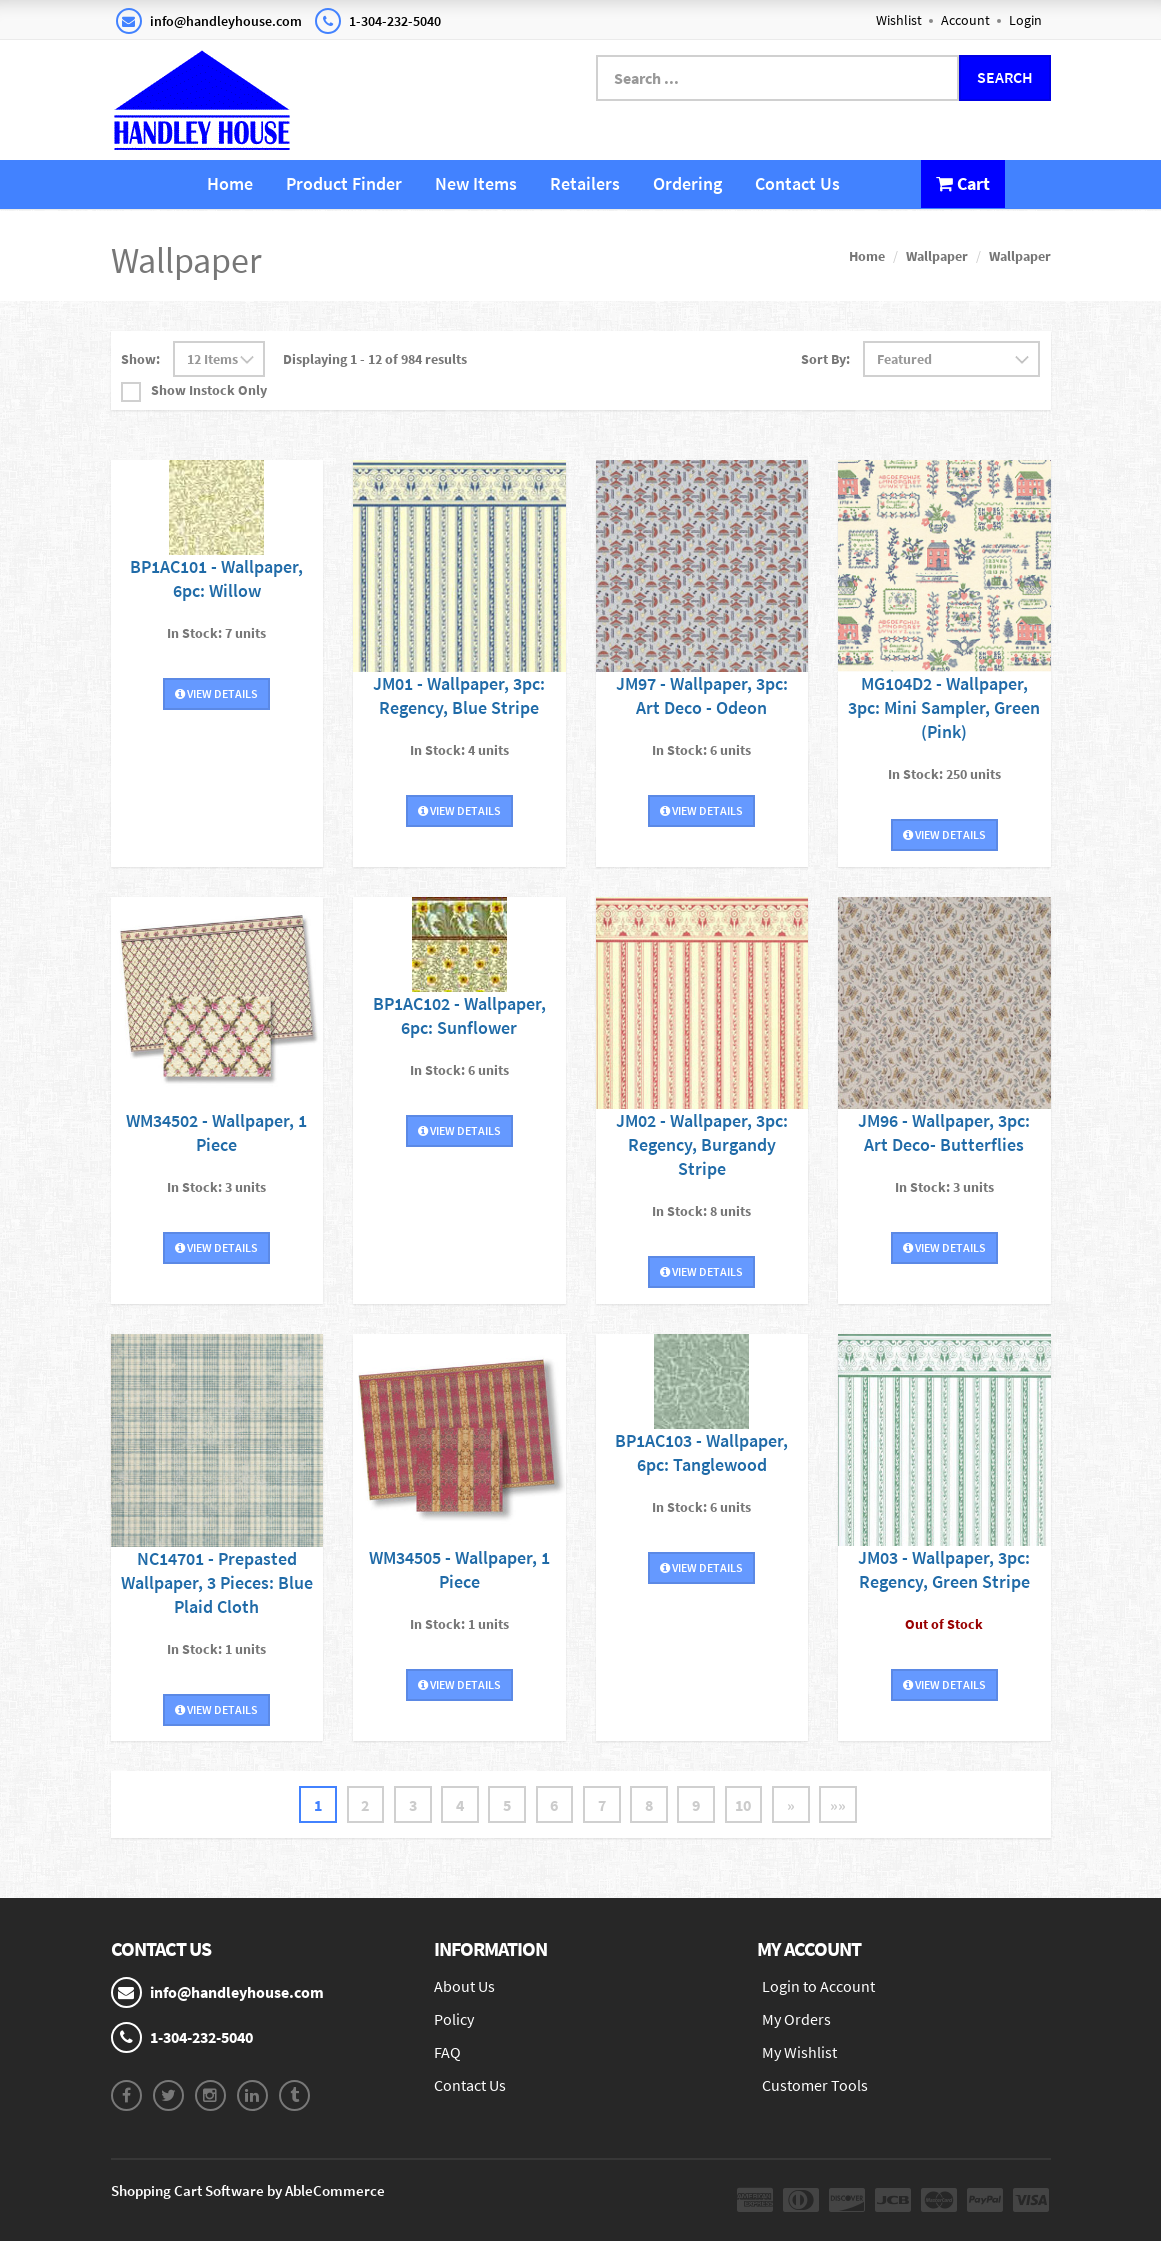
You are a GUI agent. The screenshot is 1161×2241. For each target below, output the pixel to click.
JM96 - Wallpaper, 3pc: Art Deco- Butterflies (944, 1132)
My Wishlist (799, 2052)
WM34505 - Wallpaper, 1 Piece (459, 1569)
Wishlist (899, 20)
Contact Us (797, 183)
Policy (454, 2019)
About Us (464, 1986)
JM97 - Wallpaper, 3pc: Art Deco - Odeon (702, 695)
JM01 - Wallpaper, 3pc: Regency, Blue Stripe (459, 695)
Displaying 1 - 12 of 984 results (375, 359)
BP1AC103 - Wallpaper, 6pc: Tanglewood (701, 1451)
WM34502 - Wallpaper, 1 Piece (216, 1132)
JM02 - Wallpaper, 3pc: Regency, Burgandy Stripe (702, 1144)
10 (746, 1804)
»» (842, 1804)
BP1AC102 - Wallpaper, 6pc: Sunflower (459, 1014)
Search (1005, 77)
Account (965, 20)
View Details (216, 692)
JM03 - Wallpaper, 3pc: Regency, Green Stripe (944, 1569)
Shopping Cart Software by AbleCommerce (248, 2190)
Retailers (585, 183)
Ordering (687, 183)
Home (230, 183)
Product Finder (344, 183)
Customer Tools (815, 2085)
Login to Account (818, 1986)
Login (1025, 20)
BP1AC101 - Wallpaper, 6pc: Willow (216, 577)
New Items (476, 183)
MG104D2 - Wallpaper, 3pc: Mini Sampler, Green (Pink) (944, 707)
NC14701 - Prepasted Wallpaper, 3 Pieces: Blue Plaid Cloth (217, 1581)
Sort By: (825, 359)
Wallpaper (937, 256)
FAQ (447, 2052)
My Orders (796, 2019)
